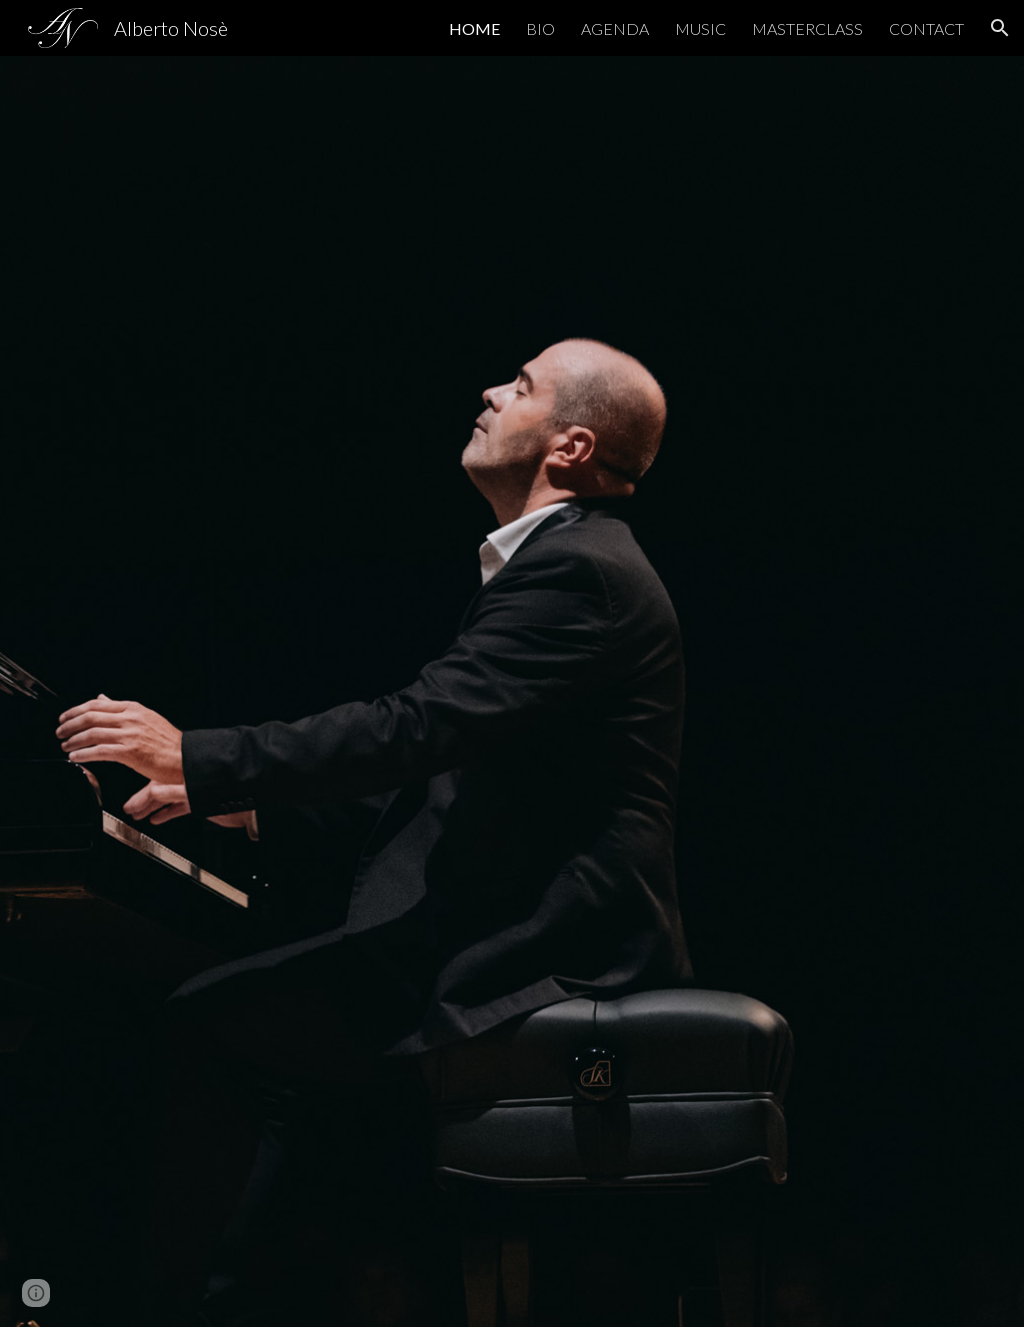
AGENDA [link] (615, 28)
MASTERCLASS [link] (807, 28)
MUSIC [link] (700, 28)
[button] (1000, 28)
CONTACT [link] (926, 28)
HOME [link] (474, 28)
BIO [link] (540, 28)
